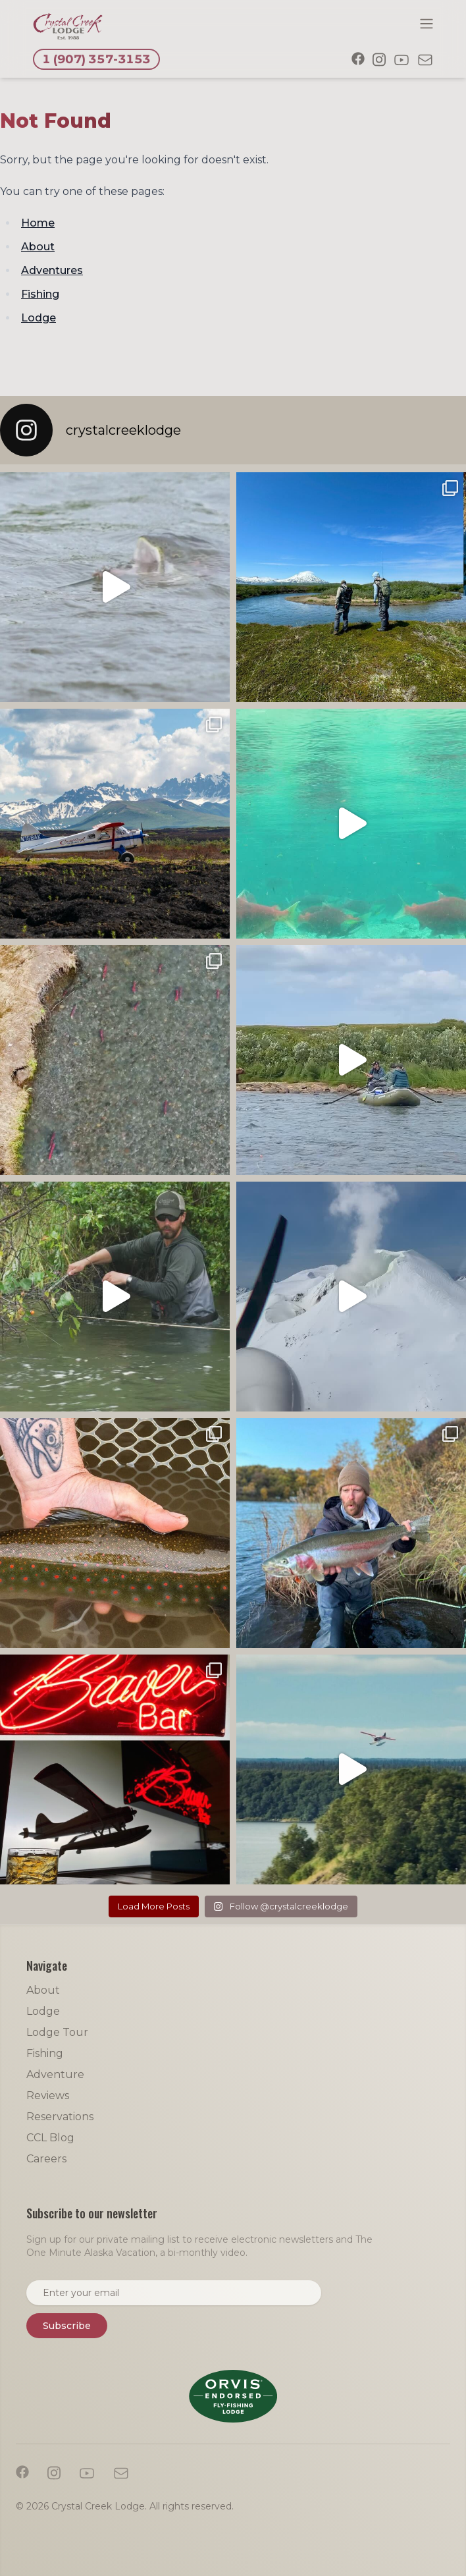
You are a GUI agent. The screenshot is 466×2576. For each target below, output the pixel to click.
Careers (46, 2158)
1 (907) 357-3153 (96, 59)
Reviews (47, 2095)
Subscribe (67, 2326)
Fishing (40, 294)
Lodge (38, 318)
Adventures (52, 270)
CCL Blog (50, 2137)
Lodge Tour (57, 2032)
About (38, 246)
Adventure (55, 2074)
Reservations (59, 2116)
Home (38, 223)
